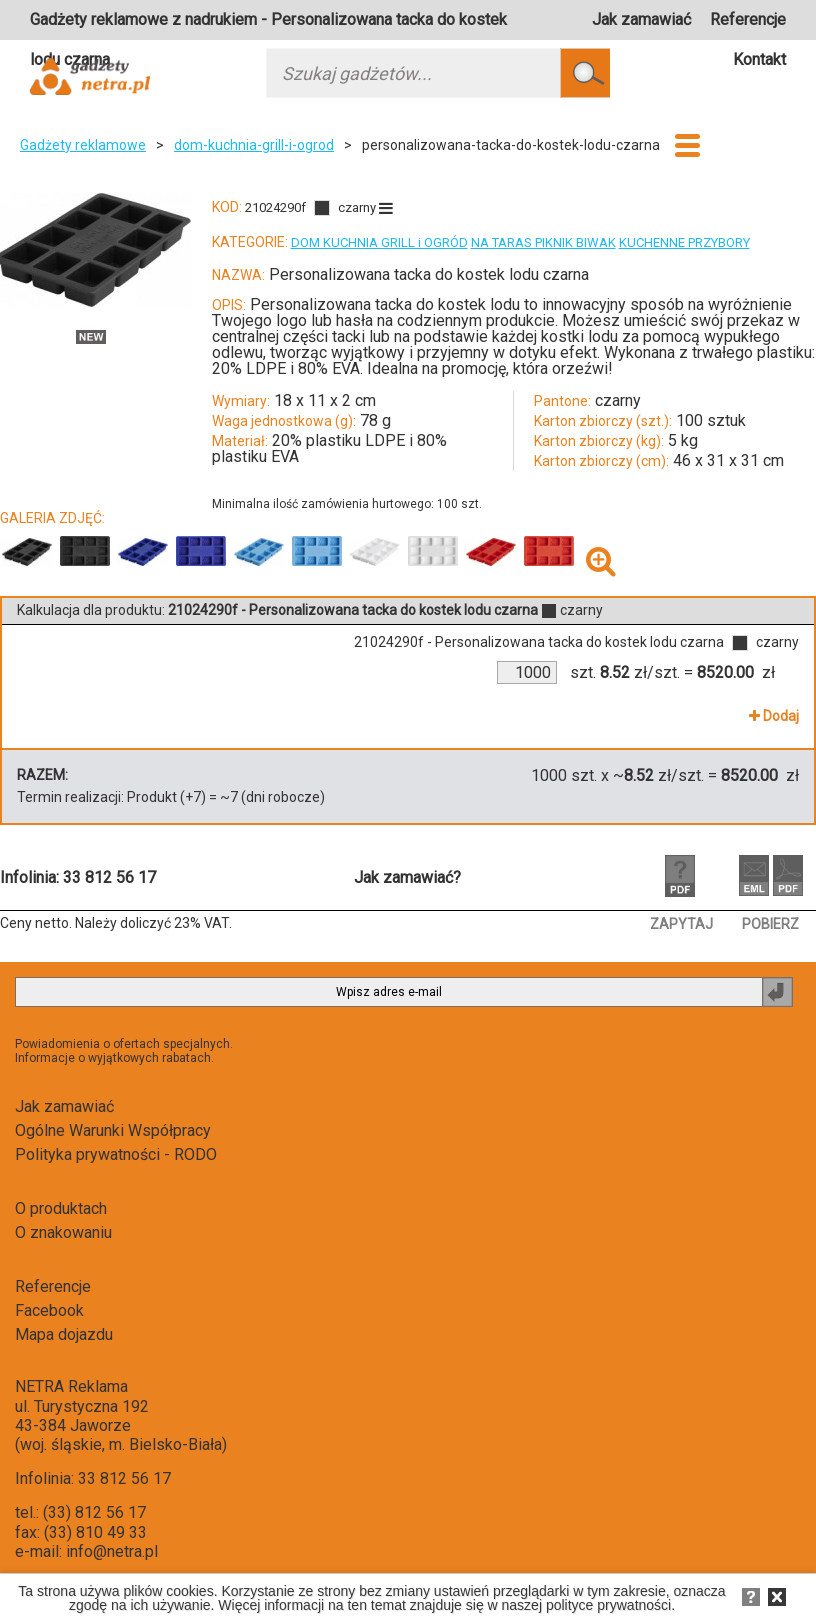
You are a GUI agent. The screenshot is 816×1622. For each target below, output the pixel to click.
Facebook (49, 1310)
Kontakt (759, 59)
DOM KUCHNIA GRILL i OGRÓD (379, 242)
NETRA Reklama (71, 1386)
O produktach (61, 1208)
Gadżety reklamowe (83, 145)
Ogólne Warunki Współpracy (113, 1130)
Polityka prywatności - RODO (116, 1154)
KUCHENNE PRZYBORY (684, 242)
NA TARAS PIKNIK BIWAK (543, 242)
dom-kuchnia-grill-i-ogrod (254, 145)
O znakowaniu (63, 1232)
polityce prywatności (608, 1605)
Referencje (748, 19)
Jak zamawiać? (407, 877)
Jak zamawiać (641, 19)
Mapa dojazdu (64, 1334)
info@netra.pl (112, 1551)
